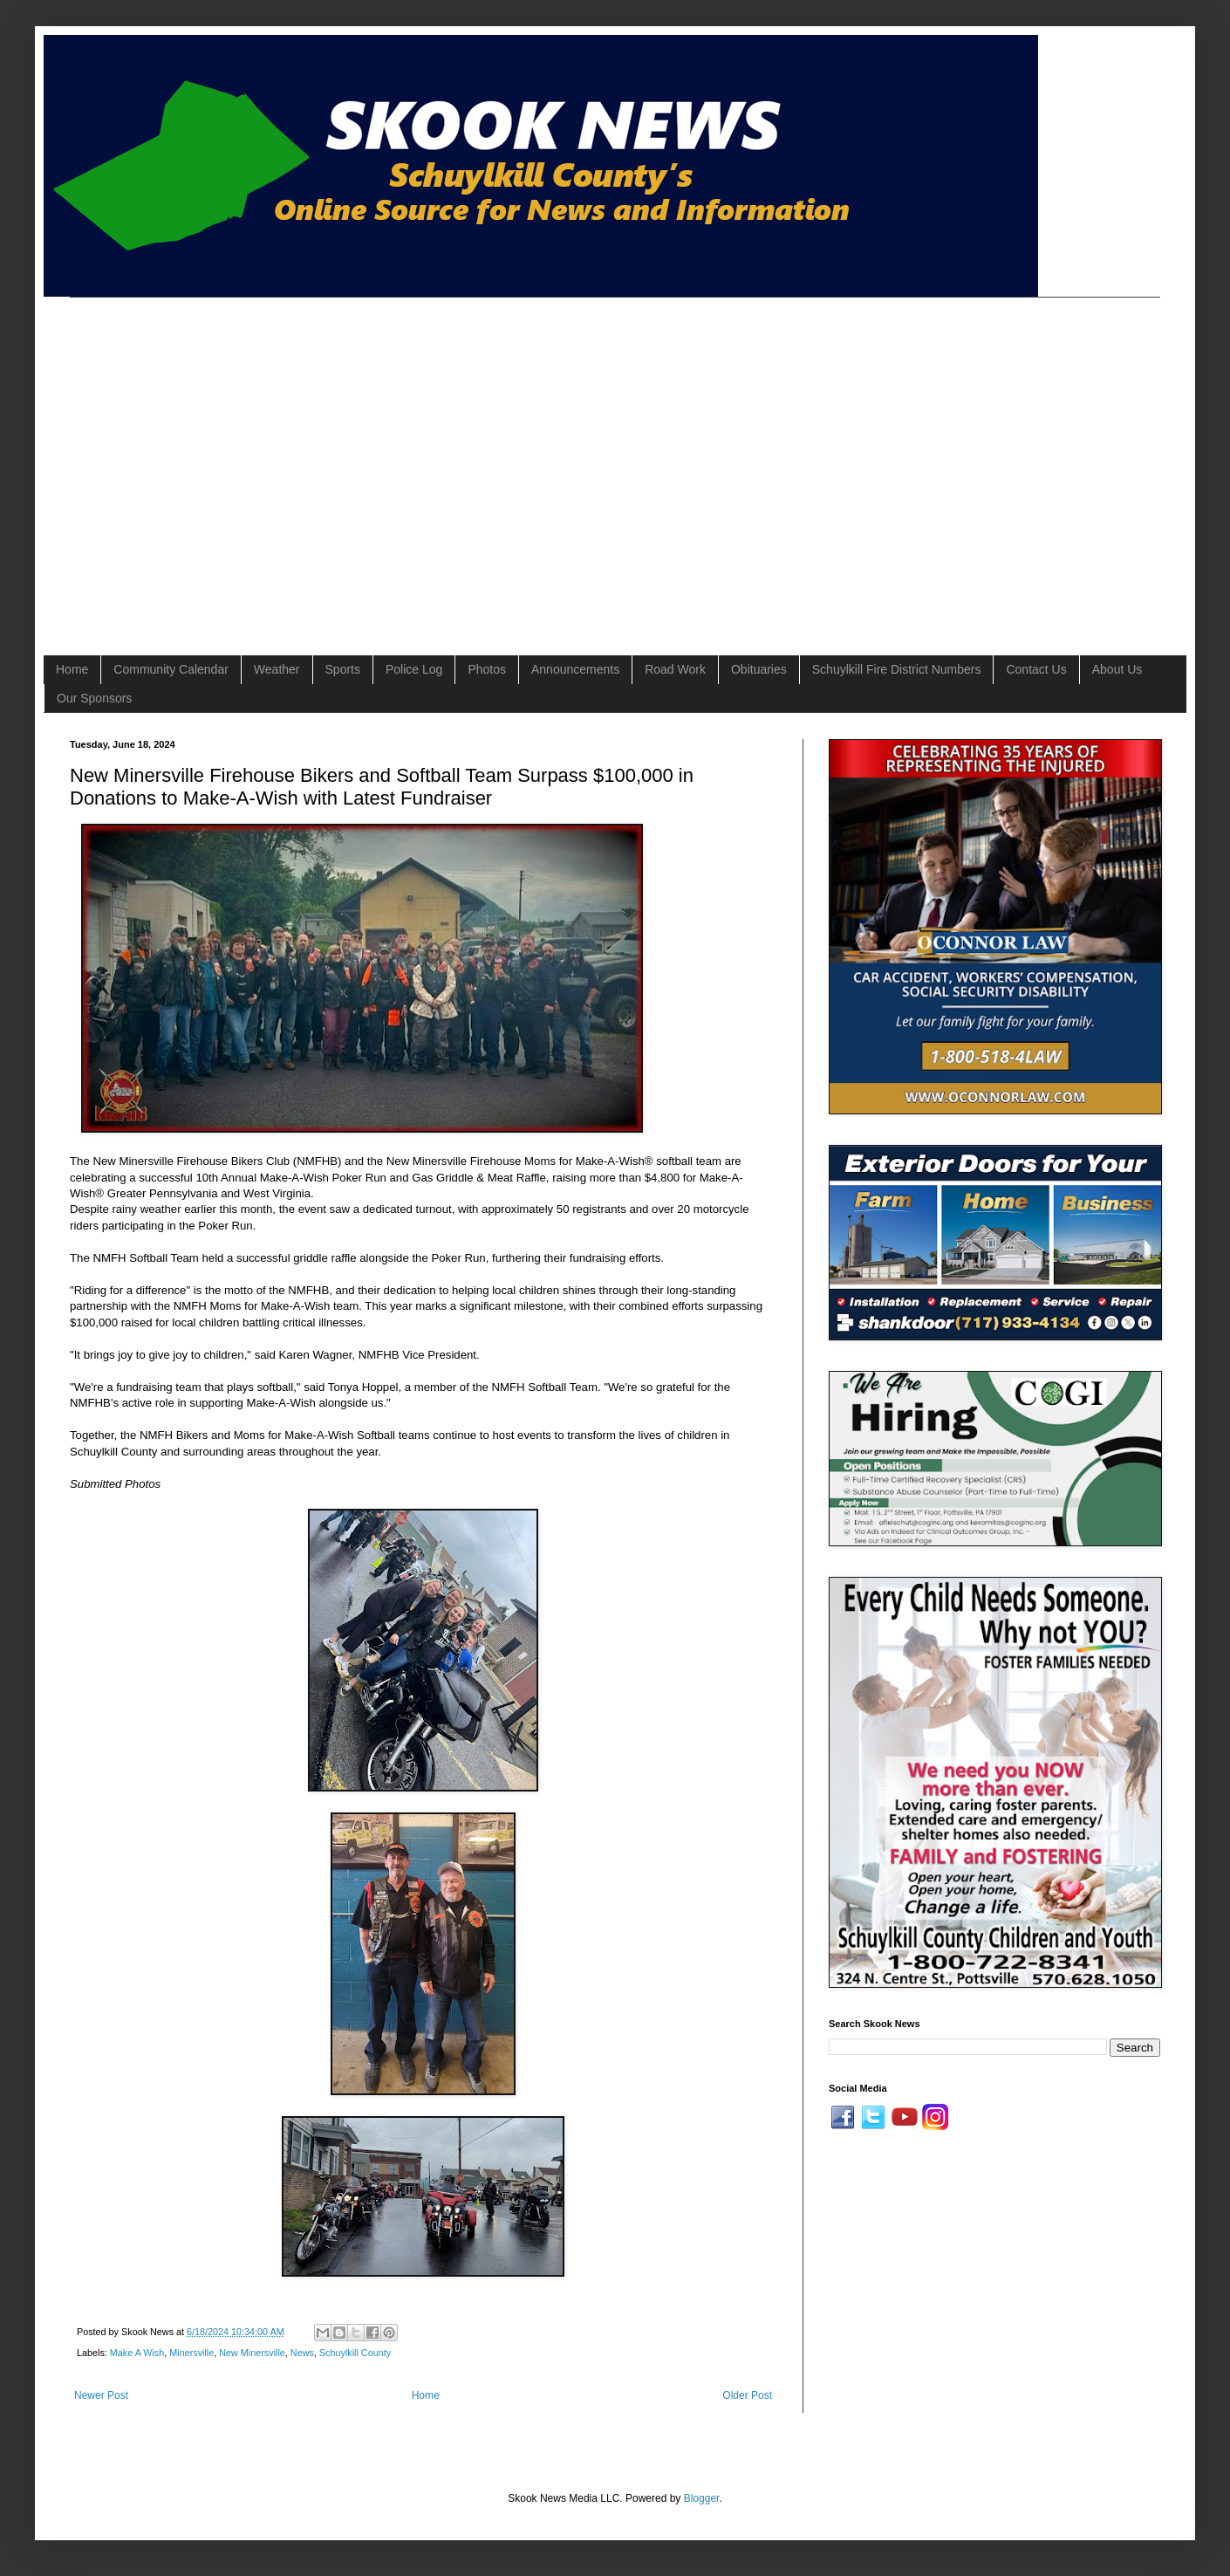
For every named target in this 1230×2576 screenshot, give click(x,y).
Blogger (702, 2498)
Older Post (747, 2395)
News (302, 2352)
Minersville (191, 2352)
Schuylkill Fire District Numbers (896, 669)
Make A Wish (137, 2352)
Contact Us (1036, 669)
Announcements (575, 669)
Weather (277, 669)
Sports (342, 669)
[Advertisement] (163, 461)
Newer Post (101, 2395)
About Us (1117, 669)
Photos (487, 669)
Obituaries (759, 669)
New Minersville (252, 2352)
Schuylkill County (355, 2352)
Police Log (414, 669)
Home (72, 669)
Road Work (675, 669)
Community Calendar (171, 669)
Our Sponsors (94, 698)
